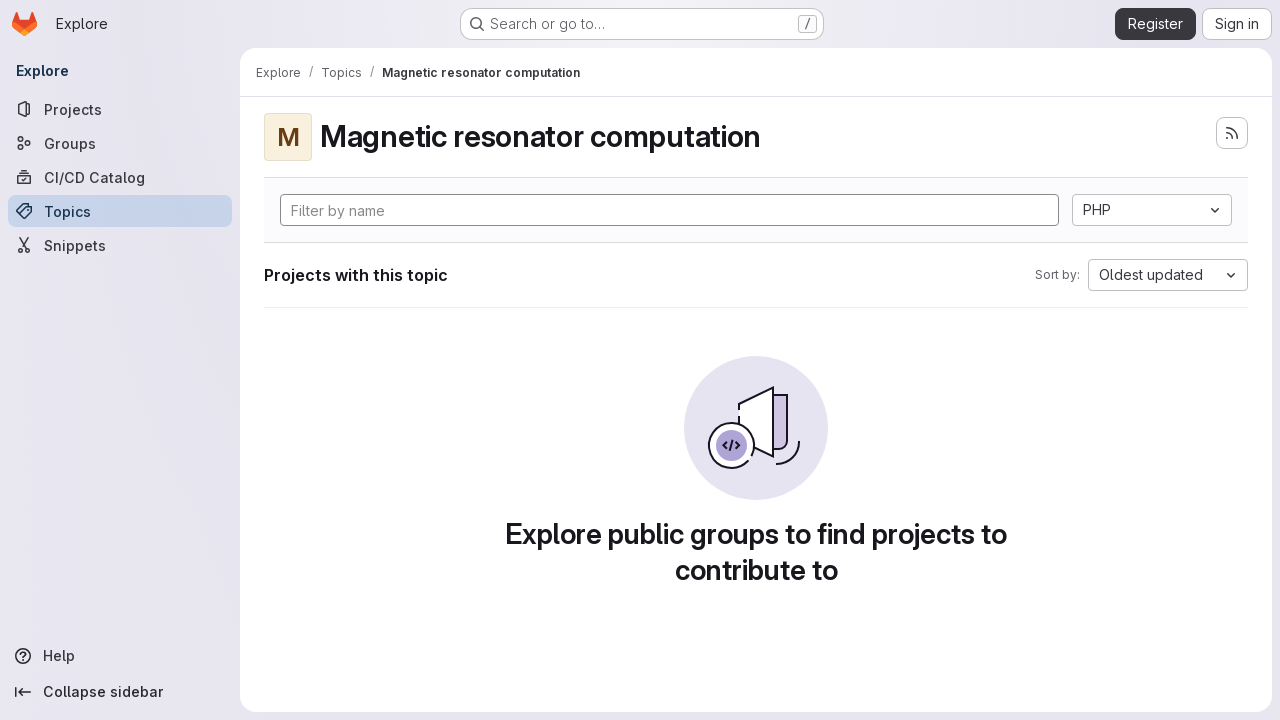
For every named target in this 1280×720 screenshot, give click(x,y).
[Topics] (120, 211)
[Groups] (120, 143)
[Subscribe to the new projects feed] (1232, 133)
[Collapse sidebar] (120, 692)
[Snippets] (120, 245)
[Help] (120, 656)
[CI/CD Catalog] (120, 177)
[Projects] (120, 109)
